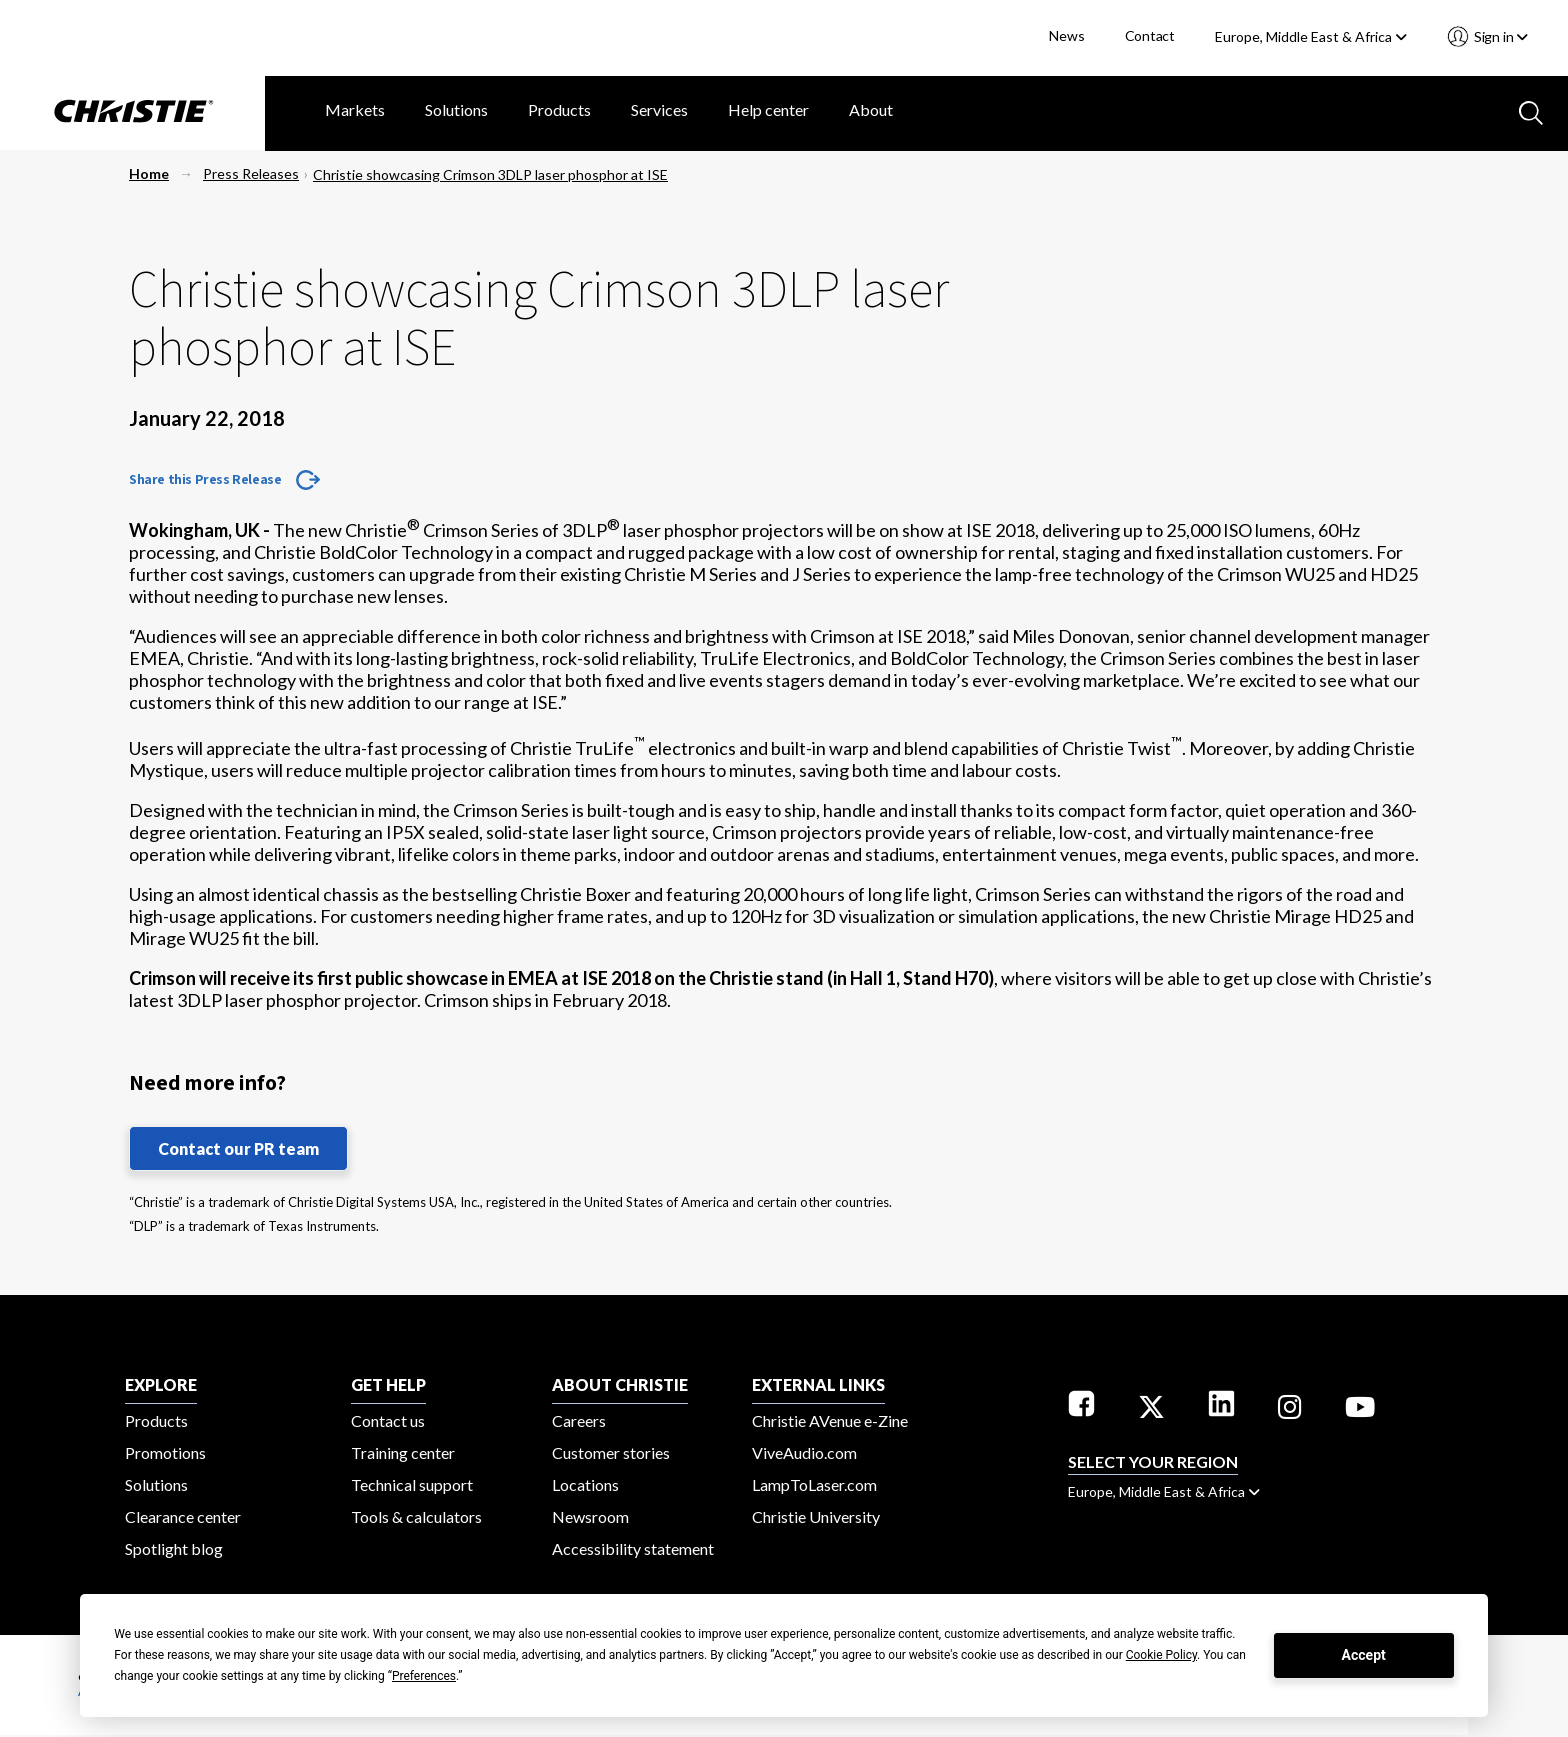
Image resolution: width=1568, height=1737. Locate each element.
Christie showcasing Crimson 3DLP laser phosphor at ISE (490, 174)
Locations (585, 1484)
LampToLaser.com (814, 1484)
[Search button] (1529, 111)
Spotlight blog (174, 1548)
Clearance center (183, 1516)
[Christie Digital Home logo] (132, 113)
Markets (355, 109)
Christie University (816, 1516)
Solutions (456, 109)
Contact (1150, 35)
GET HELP (388, 1384)
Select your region (1153, 1461)
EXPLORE (161, 1384)
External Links (818, 1384)
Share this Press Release (205, 479)
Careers (579, 1420)
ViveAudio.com (804, 1452)
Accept (1364, 1655)
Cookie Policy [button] (1161, 1655)
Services (659, 109)
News (1066, 35)
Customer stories (611, 1452)
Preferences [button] (424, 1676)
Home (149, 173)
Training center (403, 1452)
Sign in (1499, 36)
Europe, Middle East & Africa (1311, 36)
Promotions (165, 1452)
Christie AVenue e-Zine (830, 1420)
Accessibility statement (633, 1548)
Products (559, 109)
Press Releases (251, 173)
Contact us (388, 1420)
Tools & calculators (416, 1516)
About (871, 109)
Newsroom (590, 1516)
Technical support (412, 1484)
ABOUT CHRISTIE (620, 1384)
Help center (768, 109)
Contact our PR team (238, 1148)
